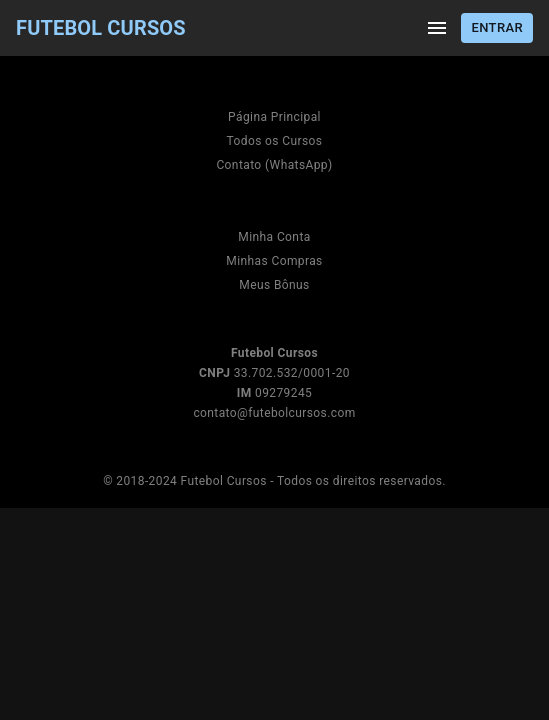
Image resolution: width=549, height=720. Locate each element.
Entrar (497, 28)
